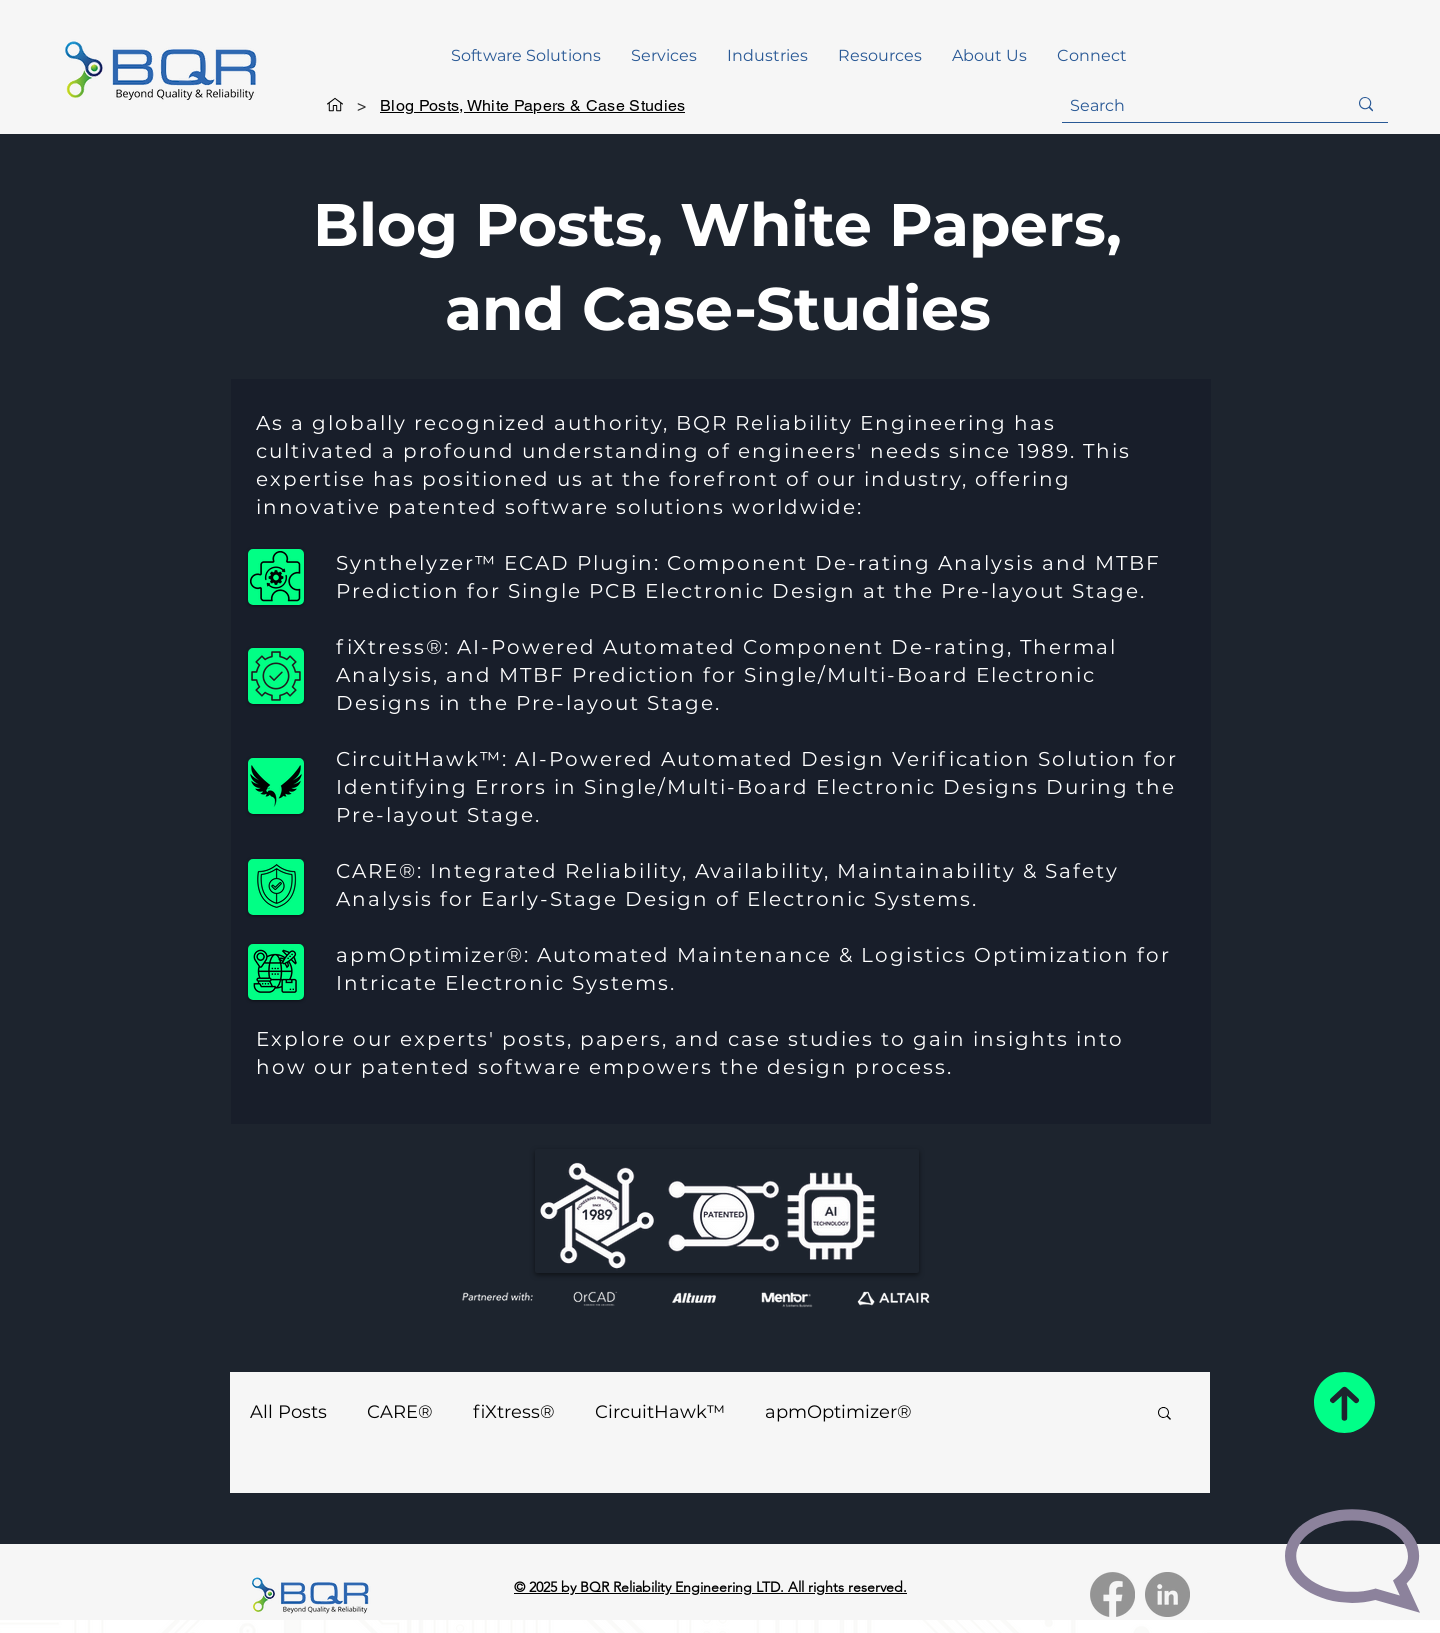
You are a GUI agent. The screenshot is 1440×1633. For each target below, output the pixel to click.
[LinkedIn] (1167, 1594)
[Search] (1193, 106)
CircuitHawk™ (660, 1412)
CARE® (400, 1412)
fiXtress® (514, 1412)
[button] (526, 56)
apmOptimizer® (838, 1412)
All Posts (288, 1412)
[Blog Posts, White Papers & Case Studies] (532, 105)
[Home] (335, 105)
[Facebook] (1112, 1594)
